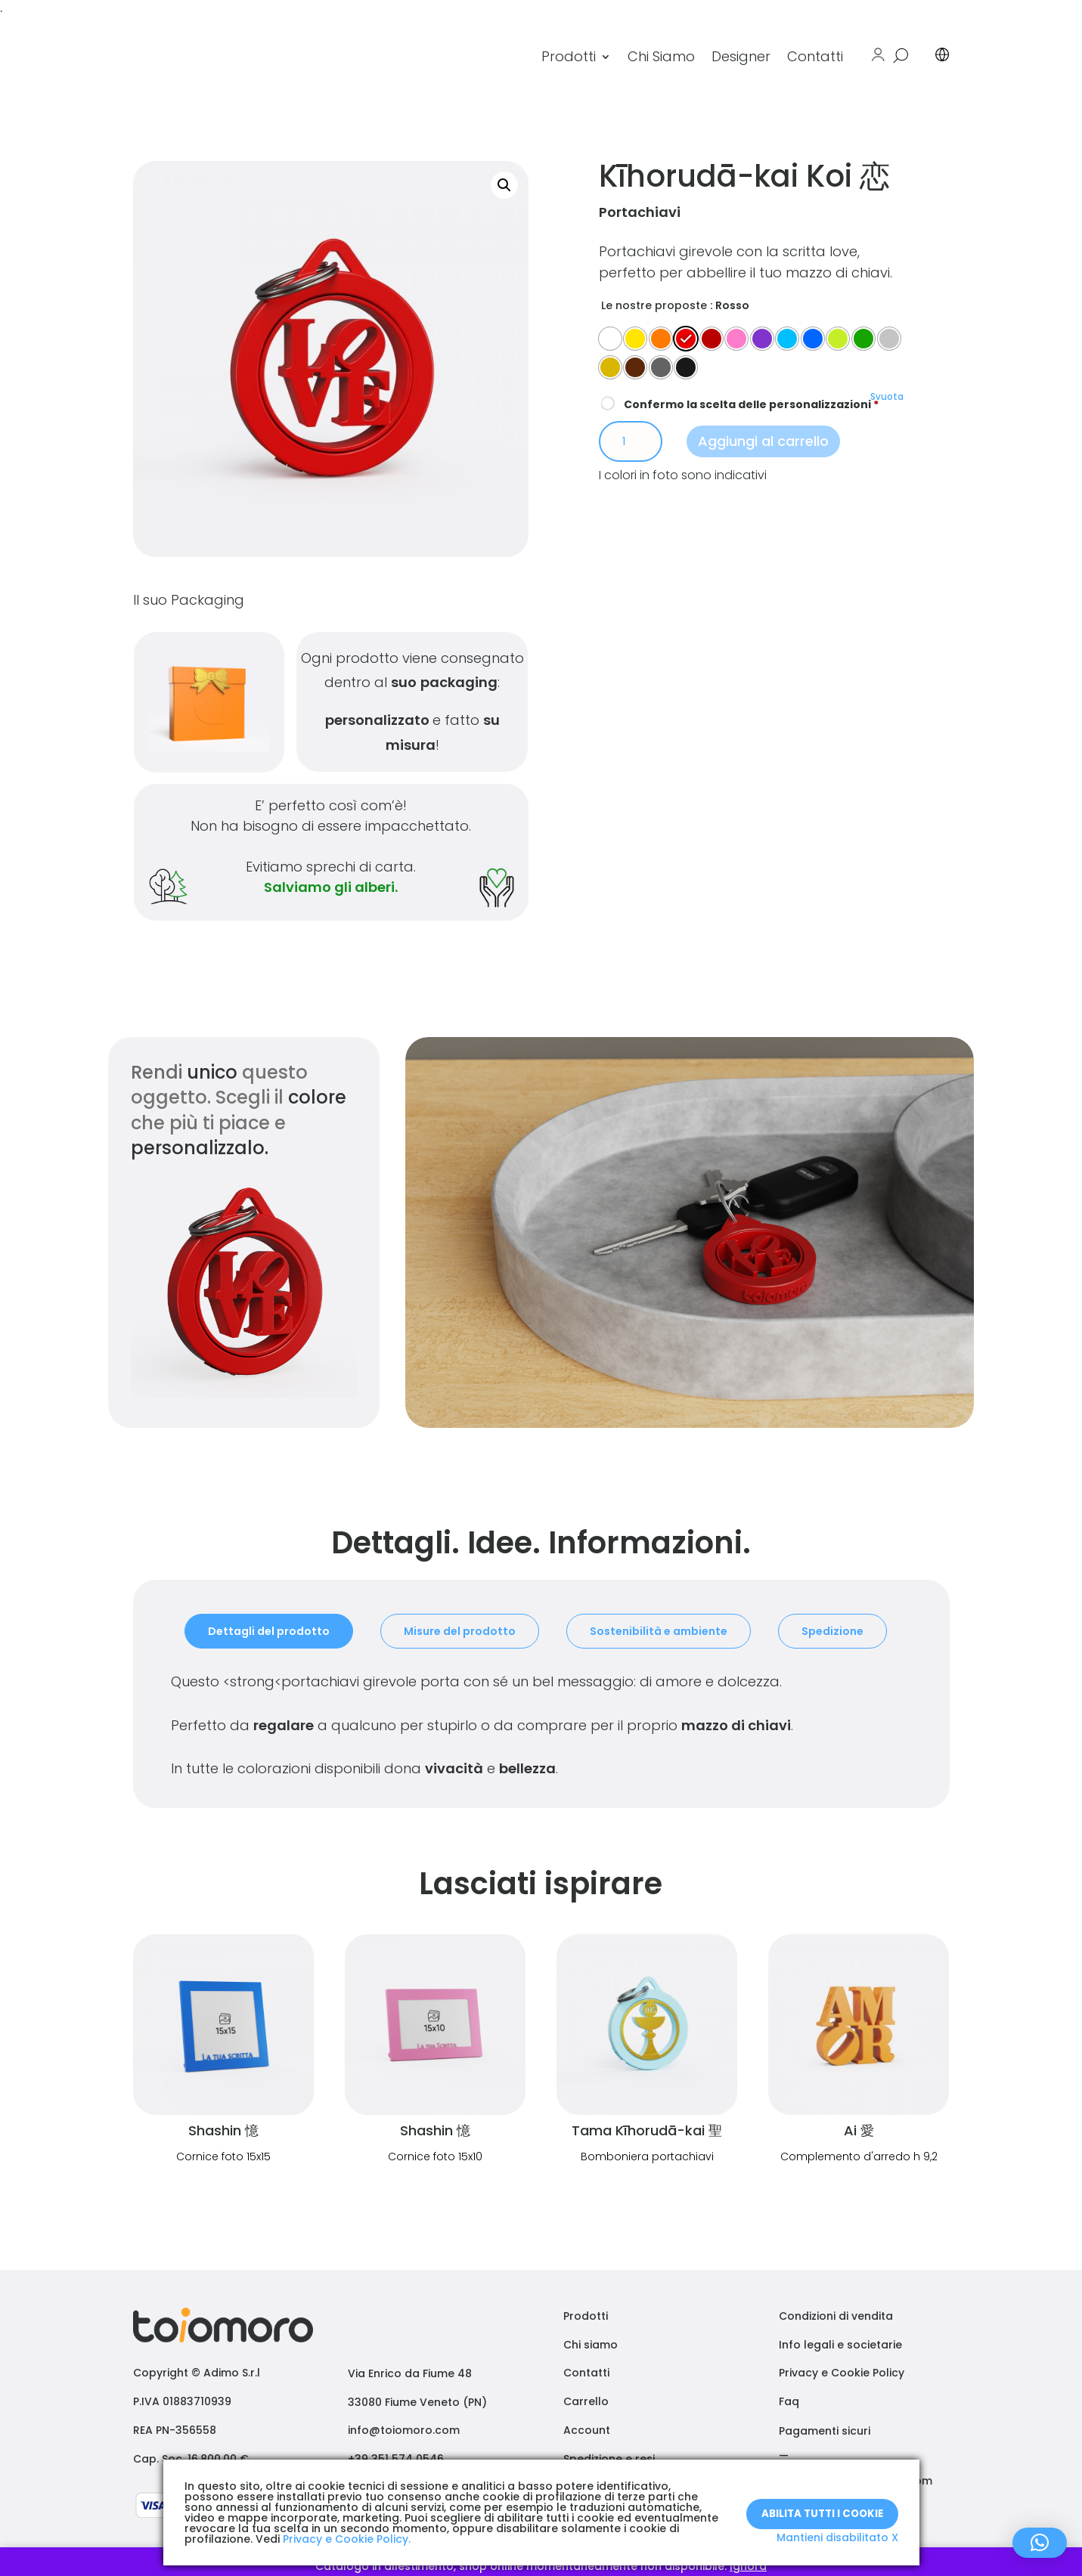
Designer (741, 56)
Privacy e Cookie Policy (841, 2372)
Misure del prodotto (460, 1631)
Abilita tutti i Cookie (822, 2504)
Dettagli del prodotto (269, 1631)
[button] (504, 185)
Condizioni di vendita (836, 2316)
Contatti (815, 56)
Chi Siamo (661, 56)
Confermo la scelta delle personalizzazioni (740, 404)
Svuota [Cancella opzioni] (887, 397)
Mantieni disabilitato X (837, 2537)
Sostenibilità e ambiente (658, 1631)
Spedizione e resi (609, 2458)
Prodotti (568, 56)
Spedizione (832, 1631)
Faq (789, 2401)
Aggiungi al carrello (763, 441)
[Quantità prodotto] (630, 441)
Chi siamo (590, 2344)
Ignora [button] (748, 2566)
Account (586, 2430)
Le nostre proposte (654, 305)
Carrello (586, 2401)
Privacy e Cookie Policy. (347, 2539)
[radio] (610, 338)
